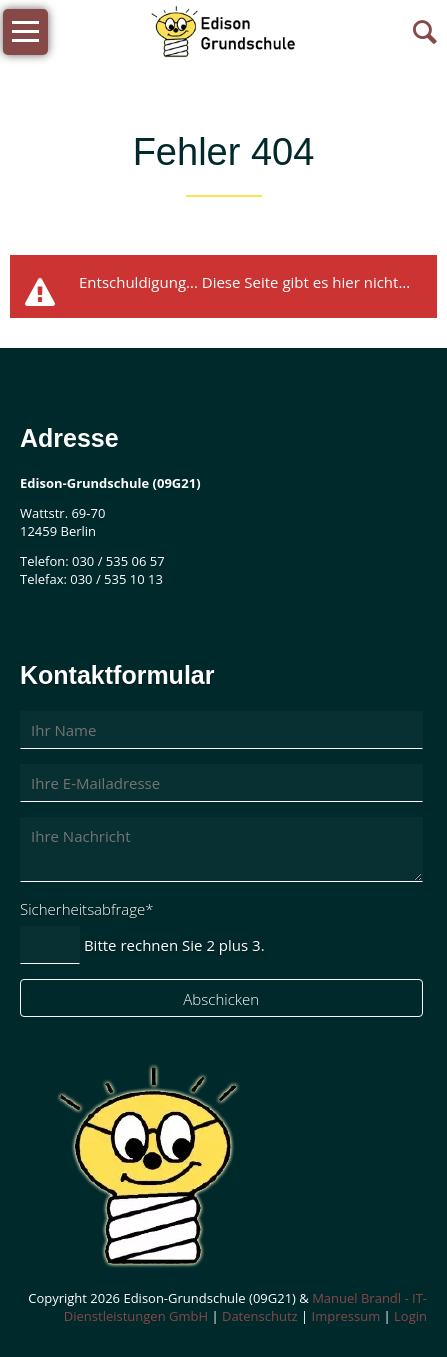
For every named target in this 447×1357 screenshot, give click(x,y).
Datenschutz (260, 1316)
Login (410, 1316)
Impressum (346, 1316)
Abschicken (221, 999)
